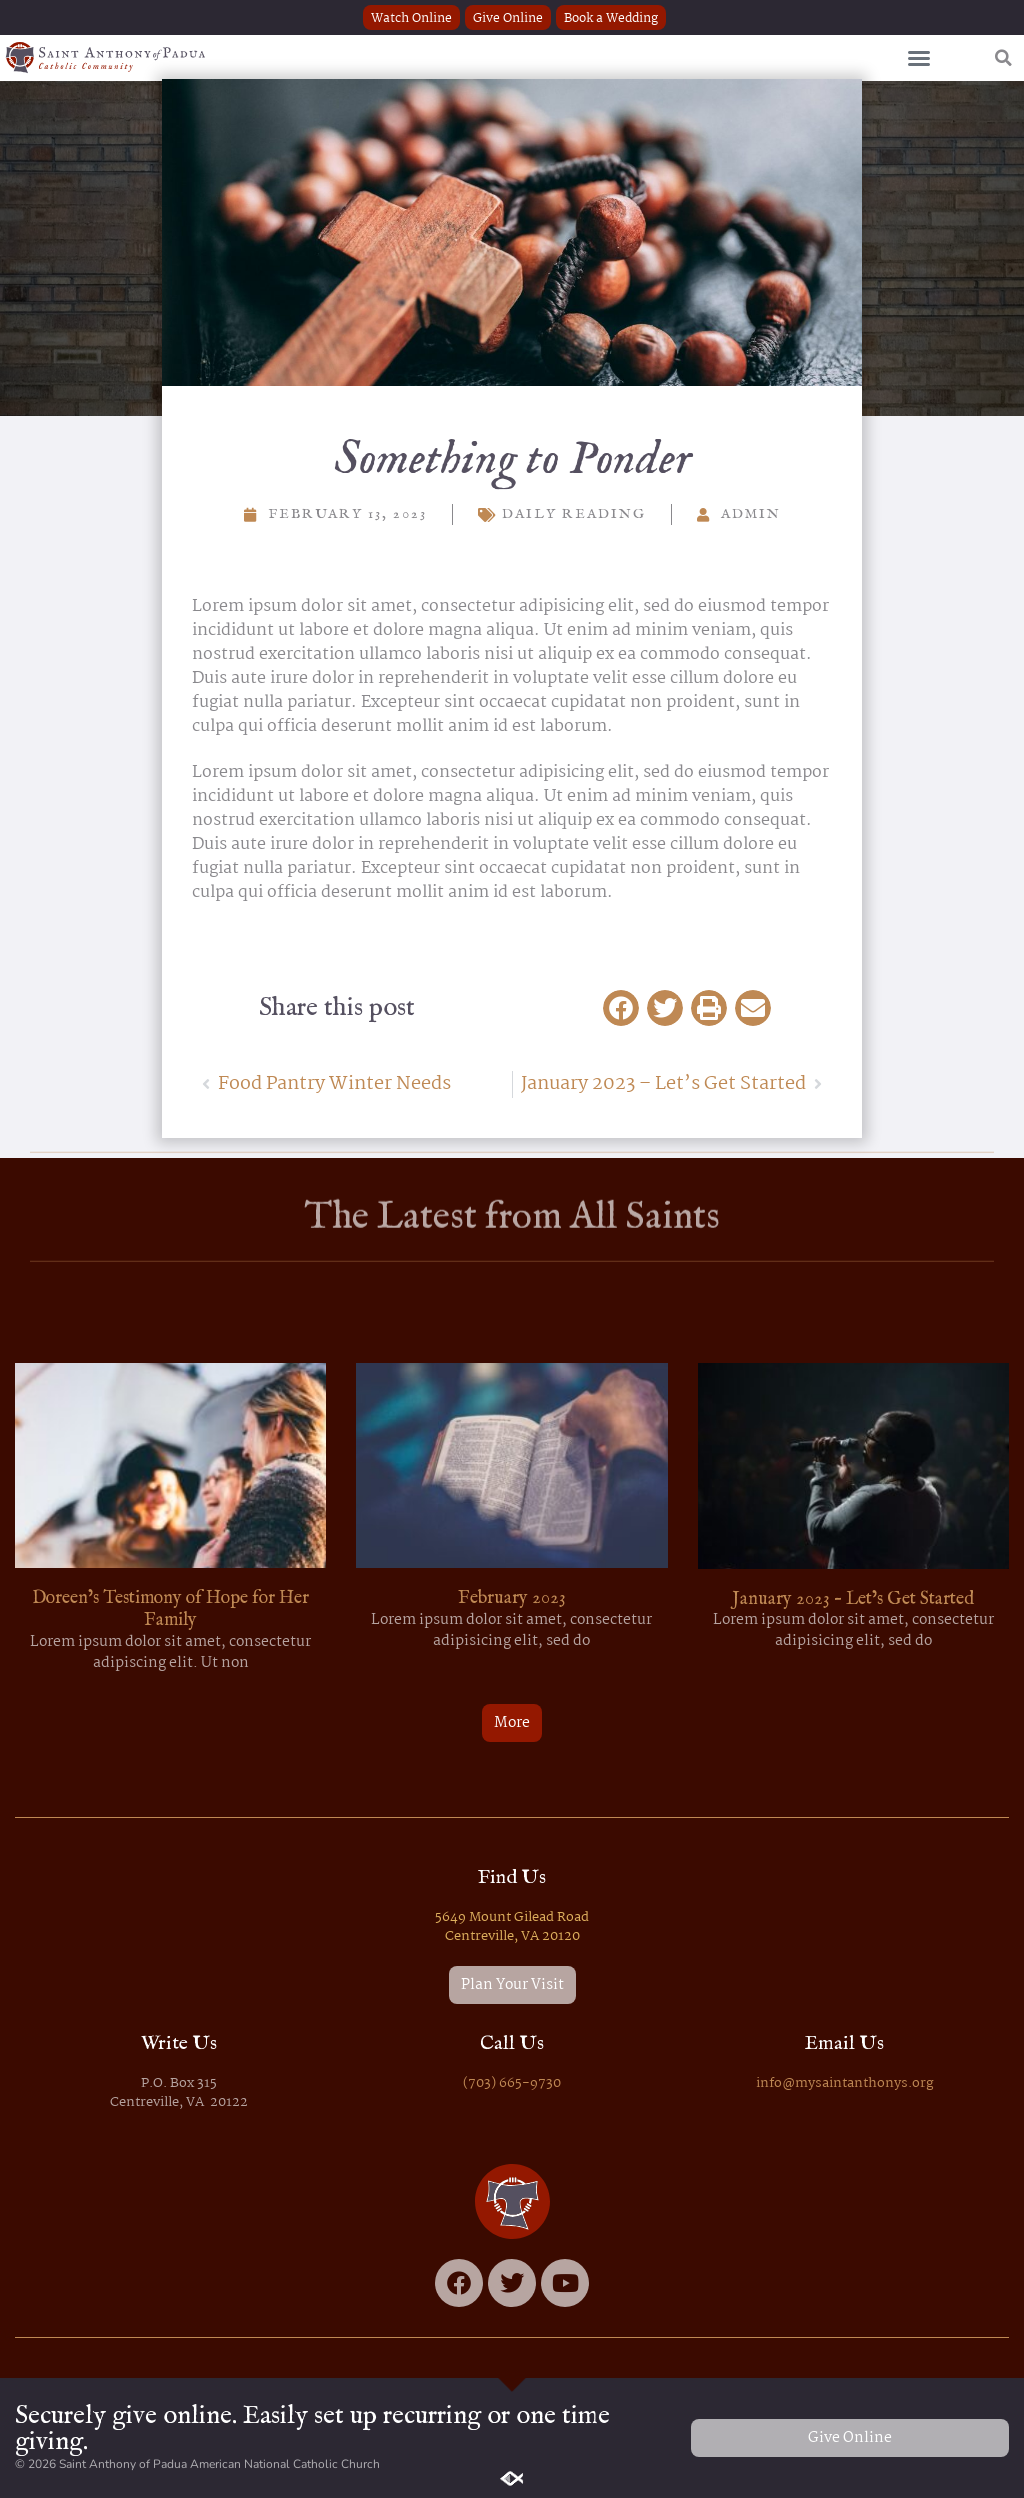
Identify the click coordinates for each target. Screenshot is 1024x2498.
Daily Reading (574, 514)
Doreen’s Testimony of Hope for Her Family (170, 1609)
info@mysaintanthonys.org (845, 2083)
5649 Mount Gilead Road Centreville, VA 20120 (512, 1927)
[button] (919, 58)
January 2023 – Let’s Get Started (853, 1599)
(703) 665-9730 (512, 2083)
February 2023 (512, 1598)
